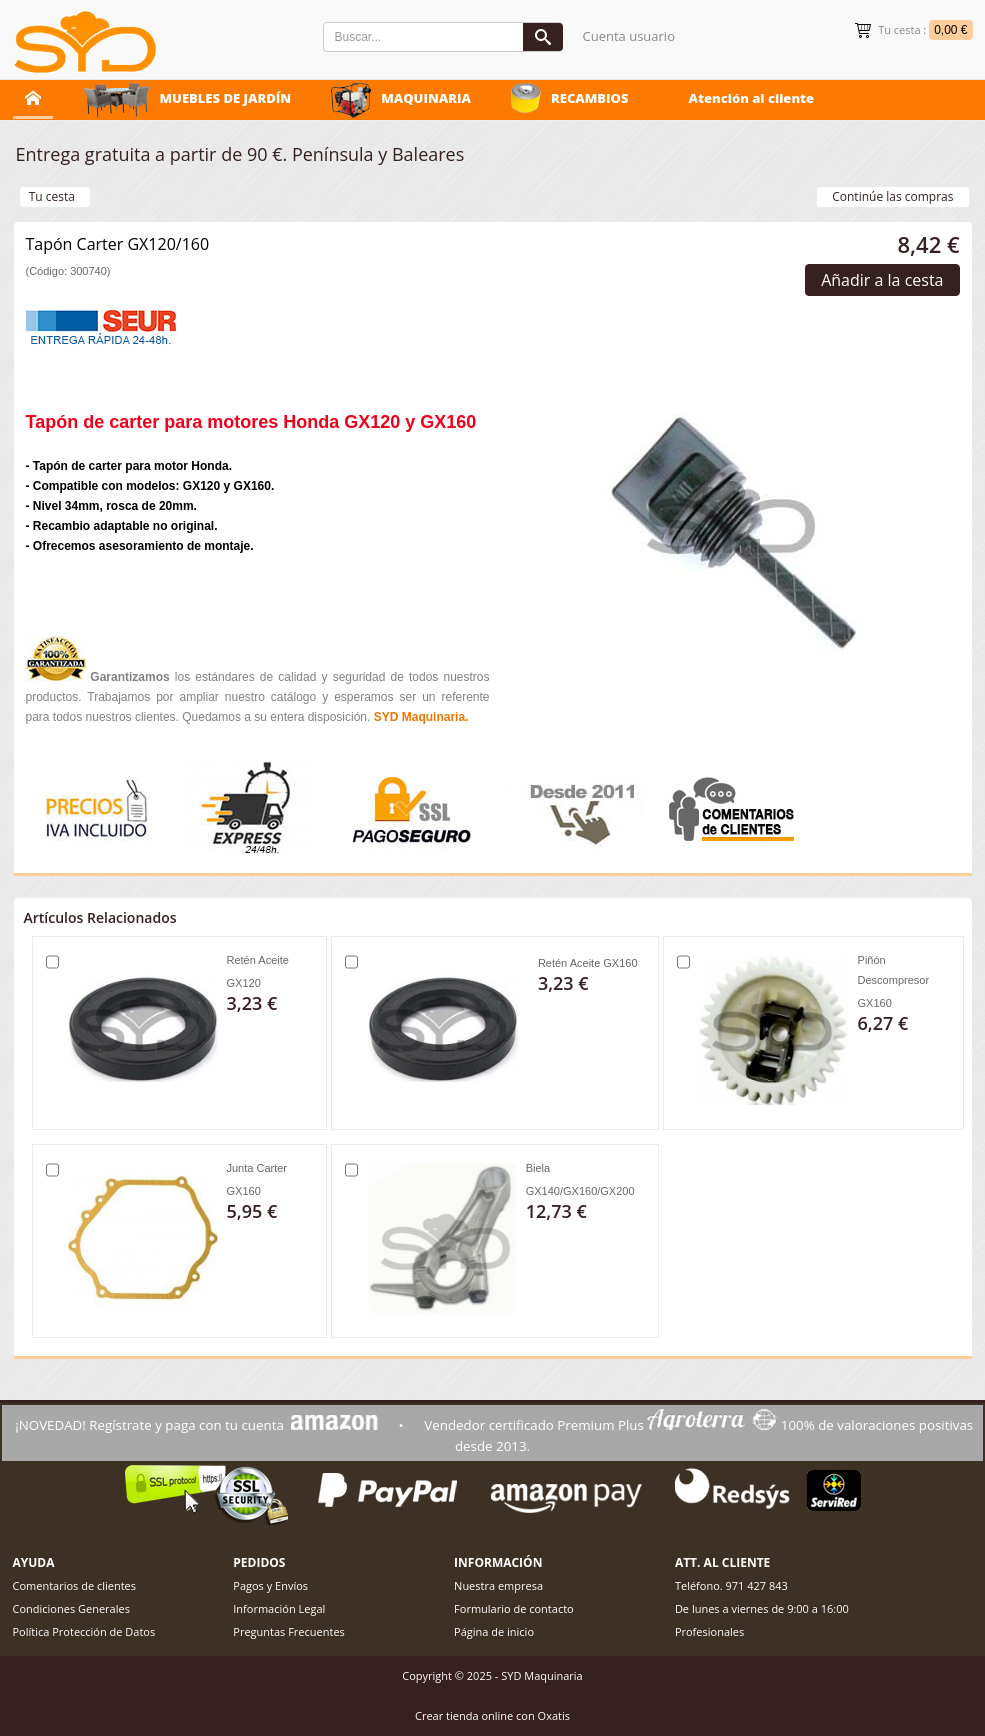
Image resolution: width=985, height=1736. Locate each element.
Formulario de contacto (514, 1608)
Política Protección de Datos (84, 1631)
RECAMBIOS (590, 98)
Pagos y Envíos (270, 1585)
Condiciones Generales (71, 1608)
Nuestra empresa (498, 1585)
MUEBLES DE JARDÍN (226, 98)
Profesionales (709, 1631)
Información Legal (279, 1608)
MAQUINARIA (426, 98)
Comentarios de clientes (75, 1585)
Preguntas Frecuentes (289, 1631)
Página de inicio (494, 1631)
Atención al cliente (751, 98)
